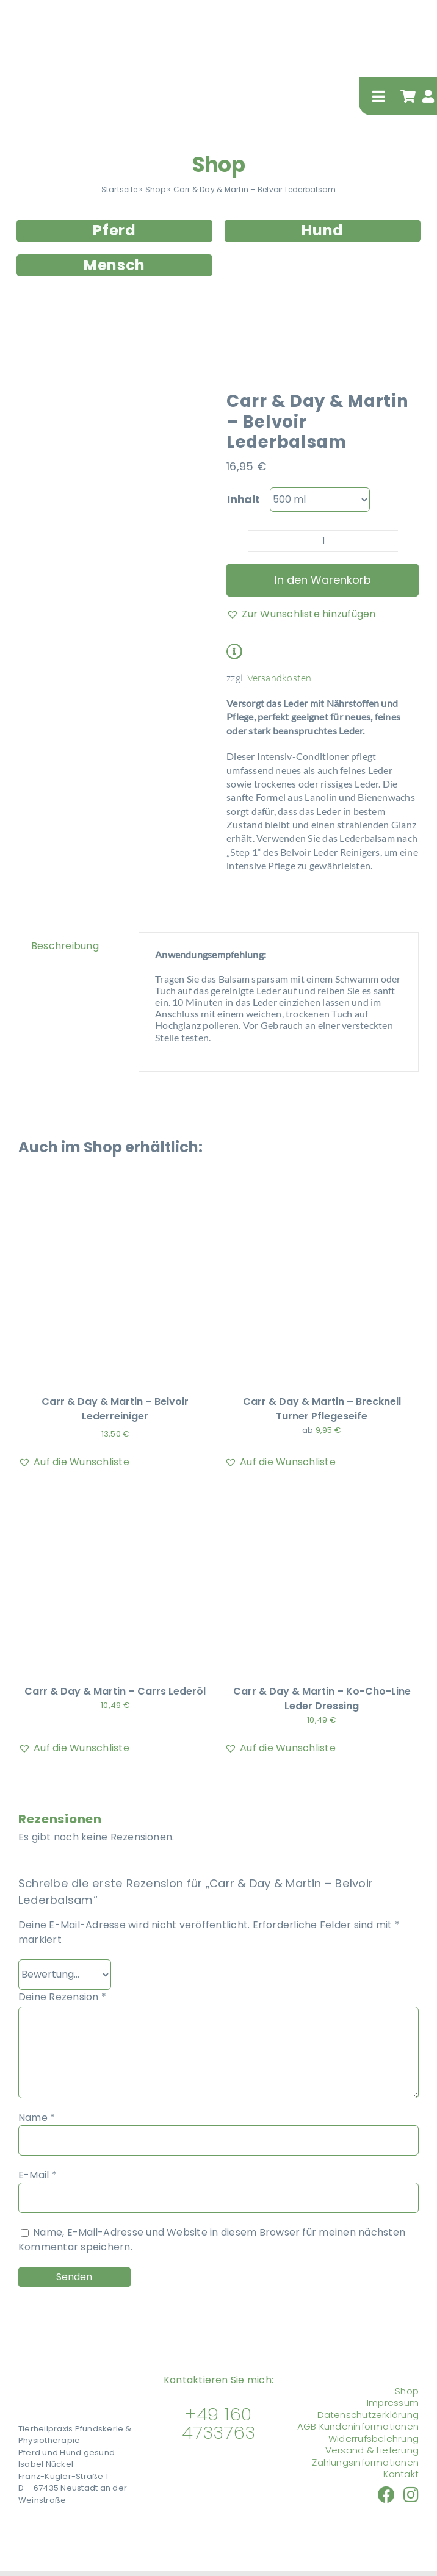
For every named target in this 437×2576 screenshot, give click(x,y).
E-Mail (37, 2175)
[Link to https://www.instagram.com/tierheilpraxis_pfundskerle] (411, 2494)
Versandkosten (279, 678)
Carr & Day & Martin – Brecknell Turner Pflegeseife (322, 1408)
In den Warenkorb (323, 579)
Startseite (119, 189)
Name (36, 2118)
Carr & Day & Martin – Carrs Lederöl (115, 1691)
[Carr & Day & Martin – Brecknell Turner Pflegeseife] (322, 1200)
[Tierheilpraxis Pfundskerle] (77, 2377)
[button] (301, 614)
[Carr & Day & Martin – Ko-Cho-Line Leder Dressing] (322, 1490)
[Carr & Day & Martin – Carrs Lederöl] (115, 1490)
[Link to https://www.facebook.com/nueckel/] (386, 2494)
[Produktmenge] (323, 541)
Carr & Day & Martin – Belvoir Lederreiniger (115, 1408)
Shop (218, 164)
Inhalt (243, 499)
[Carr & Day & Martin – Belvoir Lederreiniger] (115, 1200)
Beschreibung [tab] (65, 946)
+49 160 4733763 (219, 2423)
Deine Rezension (62, 1997)
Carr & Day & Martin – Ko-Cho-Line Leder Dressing (322, 1698)
